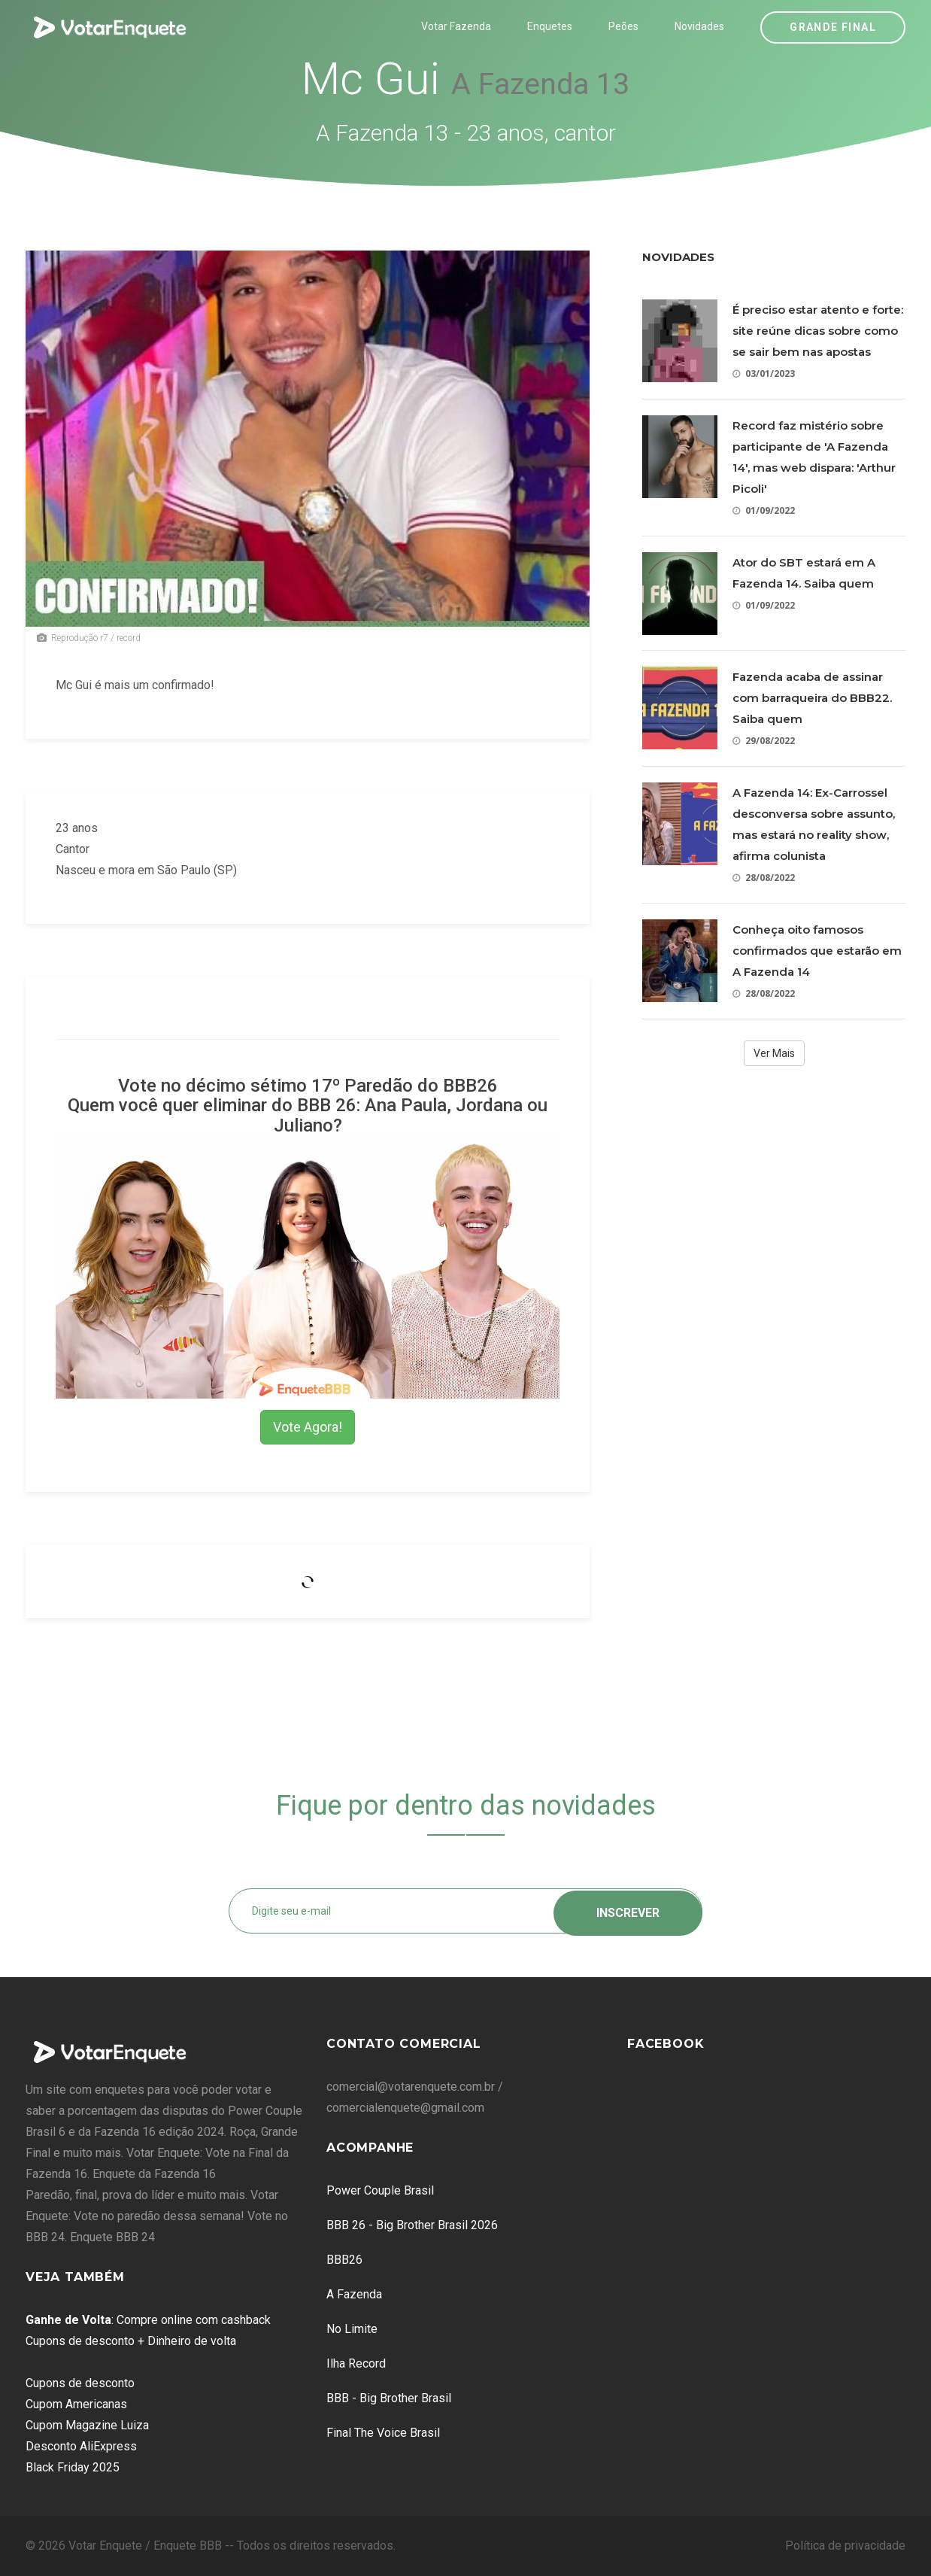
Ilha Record (356, 2363)
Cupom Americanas (76, 2404)
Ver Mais (774, 1053)
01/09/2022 (763, 510)
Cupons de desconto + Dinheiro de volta (131, 2341)
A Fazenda (354, 2294)
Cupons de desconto (80, 2383)
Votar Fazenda (456, 26)
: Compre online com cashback (148, 2320)
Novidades (699, 26)
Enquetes (549, 26)
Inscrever (628, 1910)
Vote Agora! (307, 1427)
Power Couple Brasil (380, 2190)
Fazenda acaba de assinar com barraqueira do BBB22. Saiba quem (812, 698)
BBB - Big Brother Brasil (388, 2398)
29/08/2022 (763, 740)
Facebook (665, 2044)
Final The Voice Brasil (383, 2433)
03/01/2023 (763, 373)
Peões (623, 26)
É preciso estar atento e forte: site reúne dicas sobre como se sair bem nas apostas (817, 330)
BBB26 (344, 2259)
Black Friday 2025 (73, 2467)
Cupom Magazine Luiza (87, 2425)
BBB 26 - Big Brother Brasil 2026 (412, 2225)
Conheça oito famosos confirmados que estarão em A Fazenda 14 (817, 950)
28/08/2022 (763, 877)
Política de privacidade (845, 2545)
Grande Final (833, 27)
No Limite (352, 2329)
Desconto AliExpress (81, 2446)
